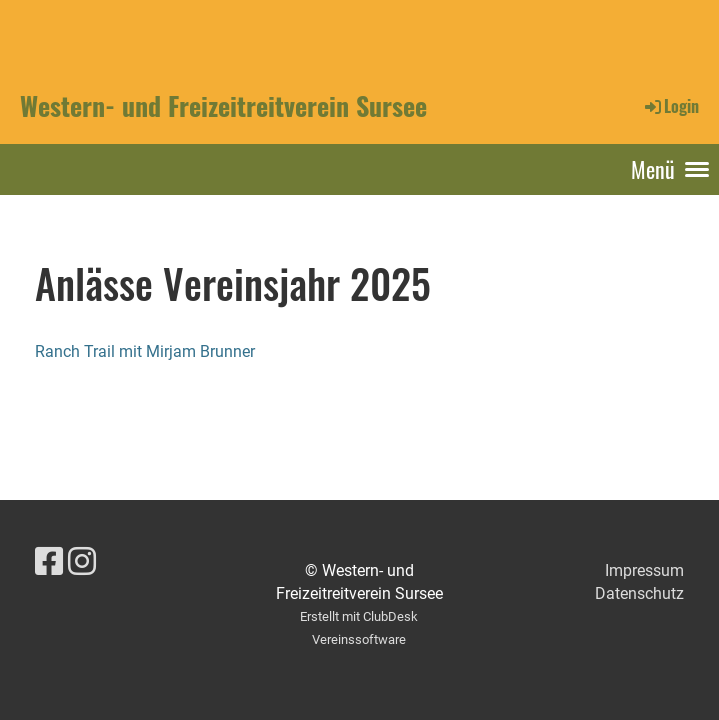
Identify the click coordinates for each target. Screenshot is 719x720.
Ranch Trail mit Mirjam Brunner (145, 351)
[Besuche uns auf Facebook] (49, 562)
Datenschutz (639, 593)
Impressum (644, 570)
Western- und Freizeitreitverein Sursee (223, 106)
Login (670, 106)
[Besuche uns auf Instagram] (82, 562)
